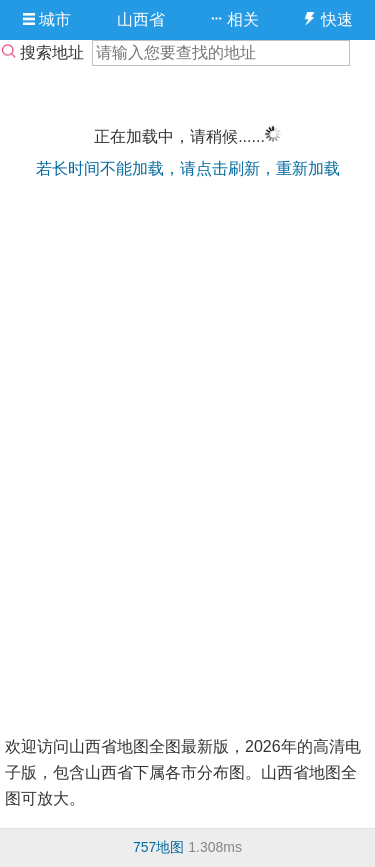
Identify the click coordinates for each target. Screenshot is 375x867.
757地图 (158, 847)
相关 (234, 19)
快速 (327, 19)
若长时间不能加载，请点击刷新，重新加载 (188, 168)
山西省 (141, 19)
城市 (47, 19)
